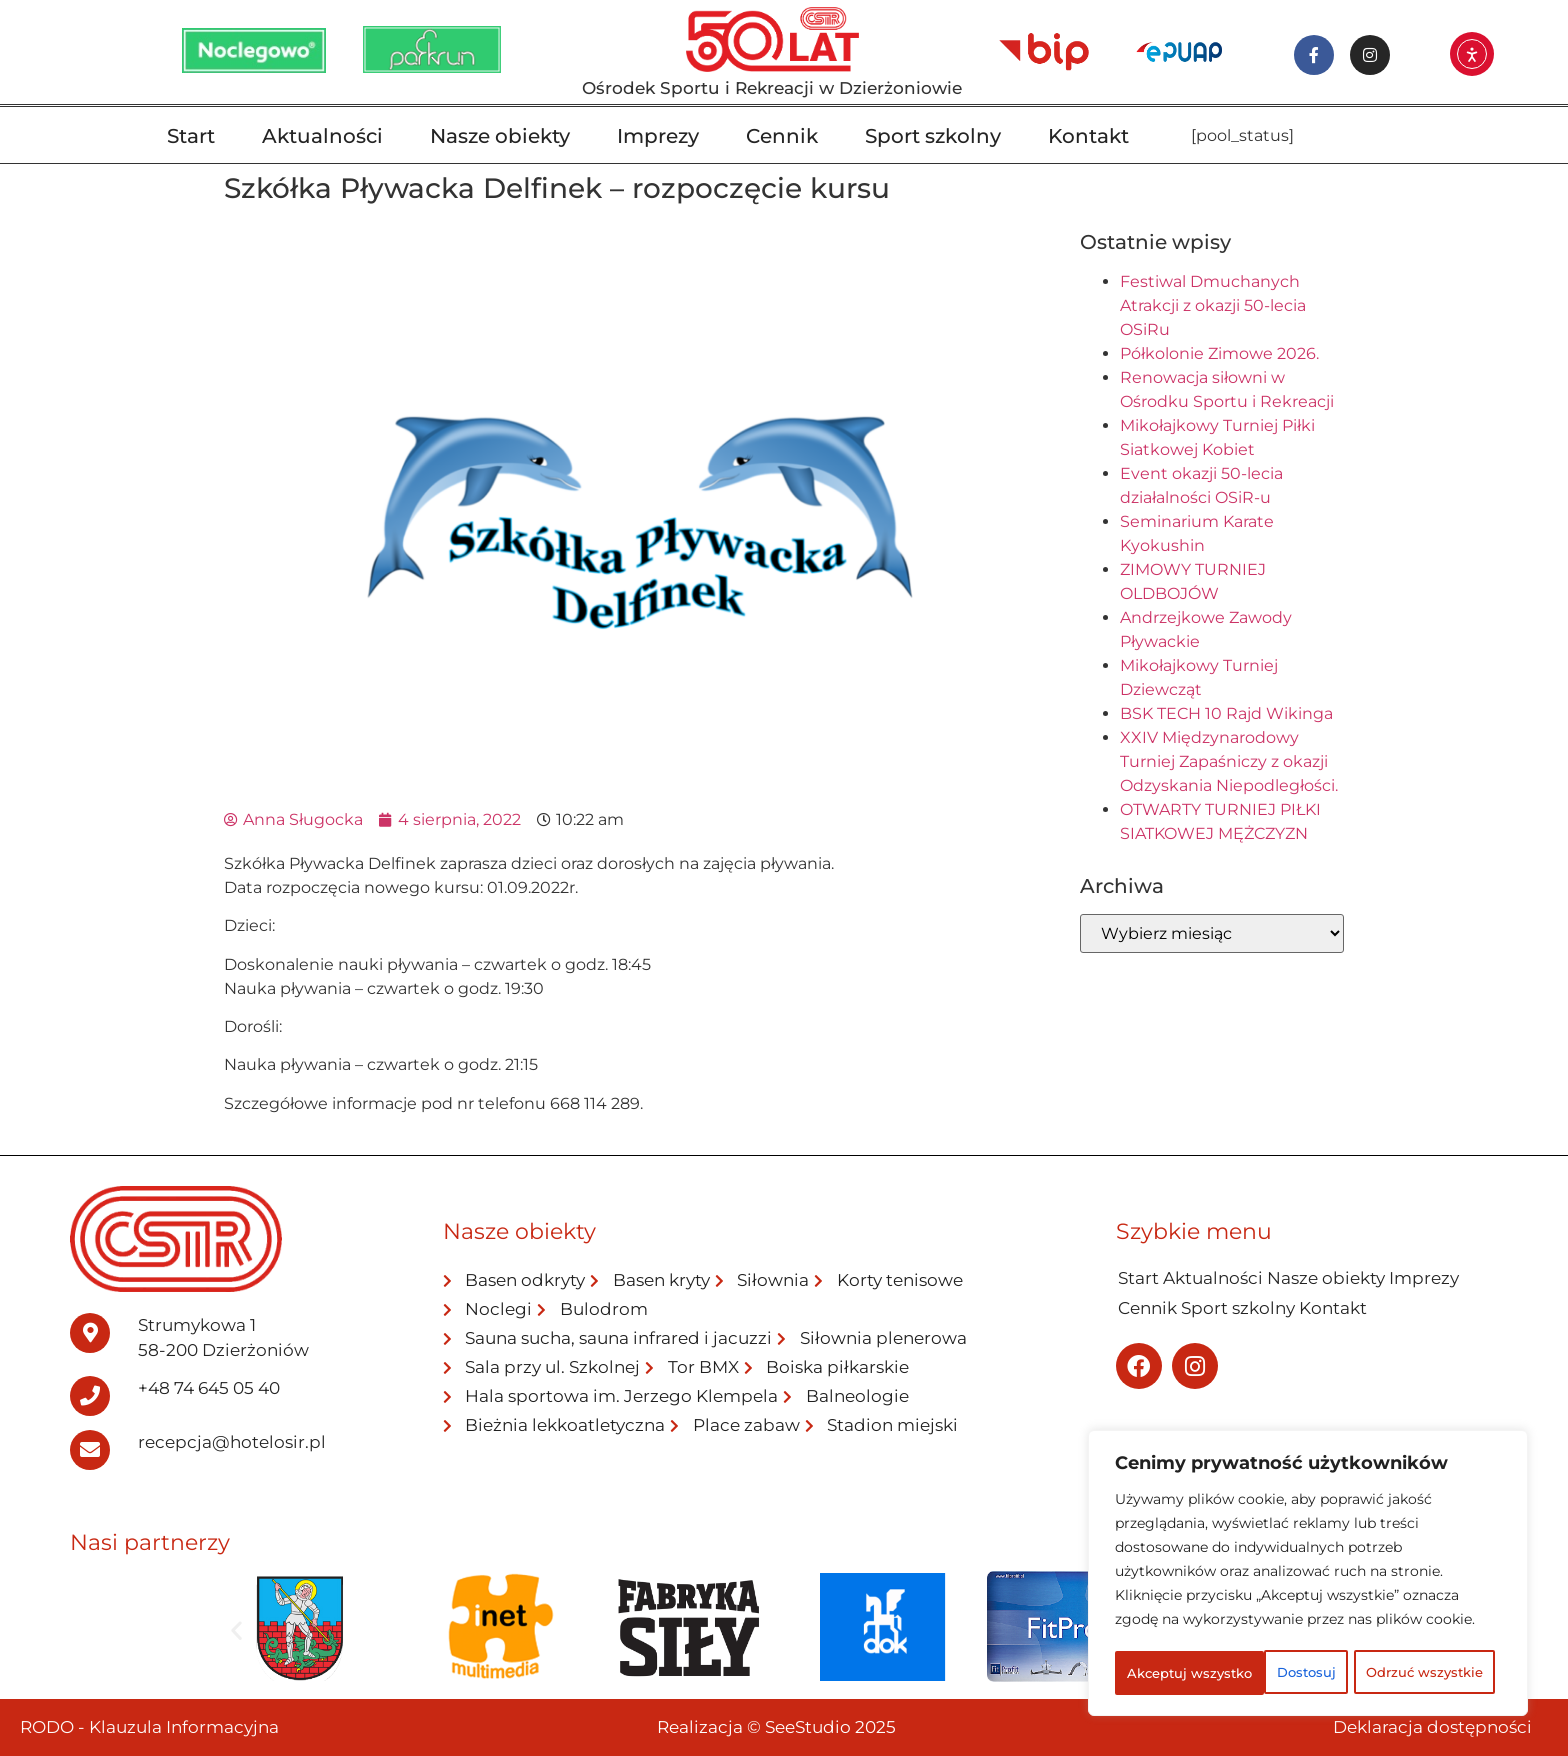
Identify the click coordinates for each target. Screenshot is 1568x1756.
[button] (236, 1630)
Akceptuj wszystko (1308, 1673)
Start (191, 136)
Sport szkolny (933, 136)
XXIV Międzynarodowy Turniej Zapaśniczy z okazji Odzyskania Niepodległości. (1229, 761)
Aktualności (322, 136)
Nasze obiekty (500, 136)
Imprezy (658, 136)
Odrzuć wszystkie (1385, 1629)
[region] (1308, 1553)
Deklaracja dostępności (1432, 1727)
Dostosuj (1191, 1629)
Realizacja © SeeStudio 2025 (776, 1727)
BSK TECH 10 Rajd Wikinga (1226, 713)
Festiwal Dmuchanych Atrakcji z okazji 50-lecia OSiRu (1213, 305)
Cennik (782, 136)
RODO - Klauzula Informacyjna (149, 1727)
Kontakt (1088, 136)
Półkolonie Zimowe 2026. (1219, 353)
